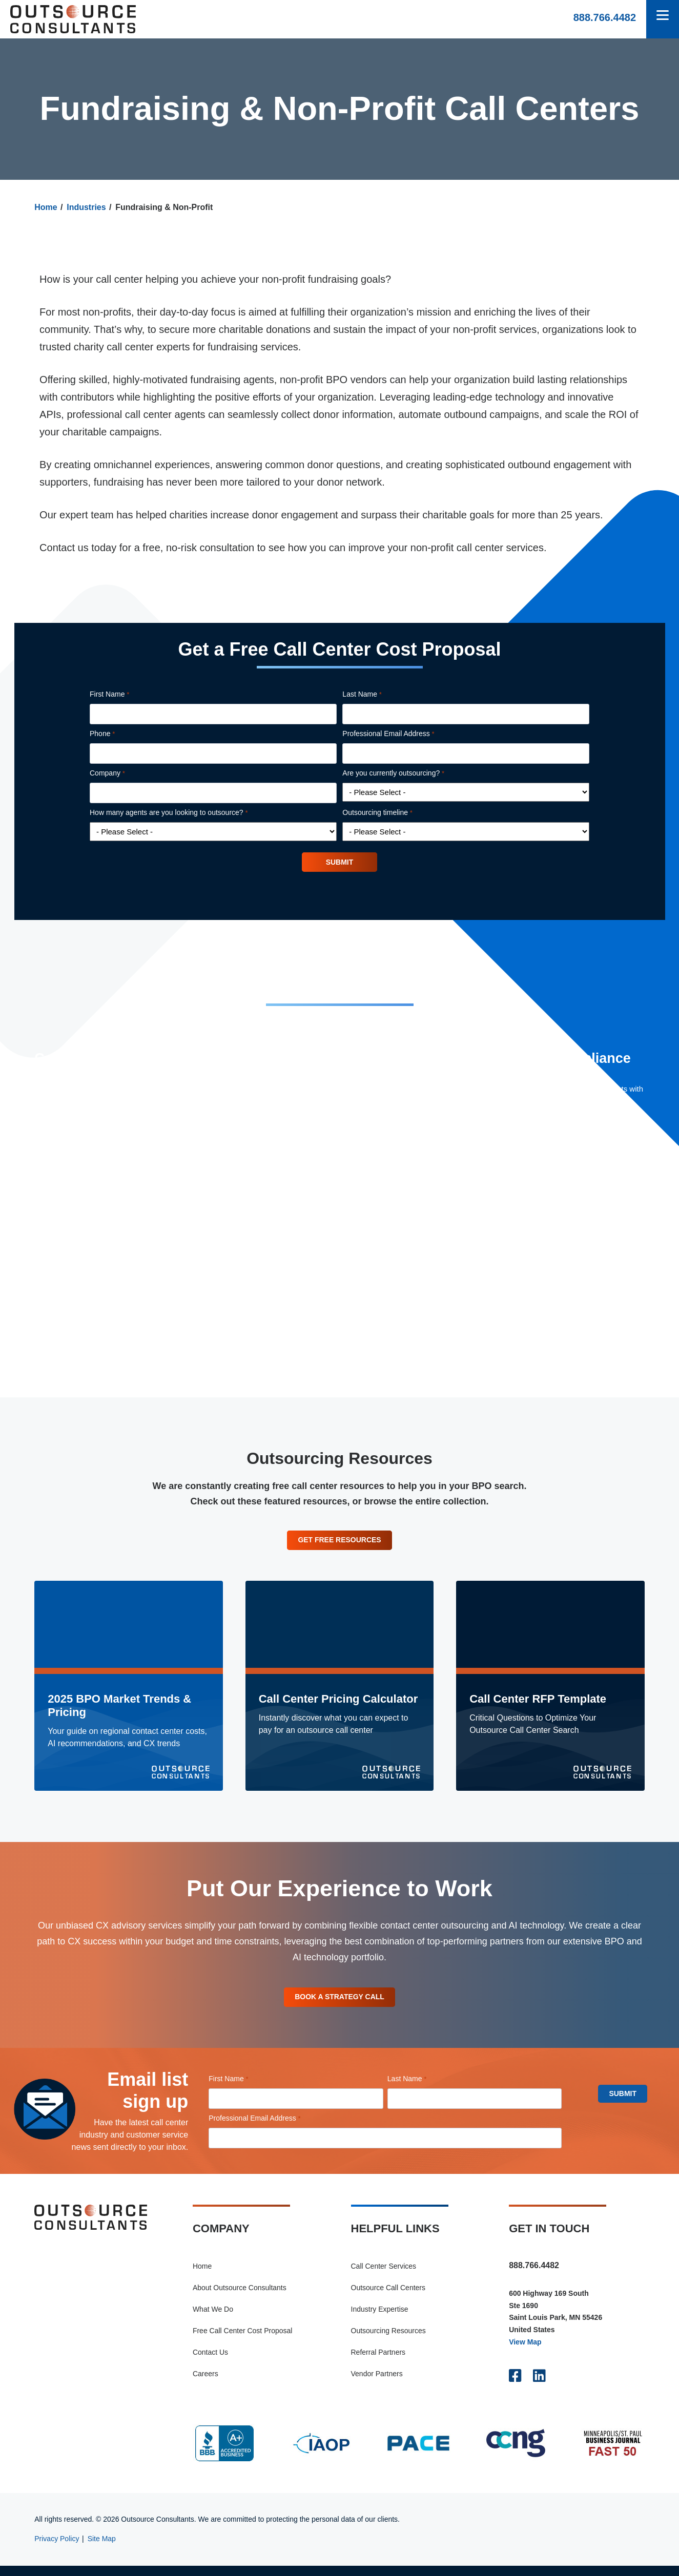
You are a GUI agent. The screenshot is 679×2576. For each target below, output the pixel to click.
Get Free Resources (339, 1543)
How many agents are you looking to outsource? (183, 813)
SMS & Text (295, 1320)
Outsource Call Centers (388, 2297)
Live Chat (291, 1303)
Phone (116, 734)
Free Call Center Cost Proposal (243, 2340)
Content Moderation (309, 1266)
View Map (525, 2352)
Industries (86, 207)
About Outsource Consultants (239, 2297)
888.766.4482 (604, 17)
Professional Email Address (402, 734)
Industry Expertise (379, 2319)
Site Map (102, 2549)
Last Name (376, 694)
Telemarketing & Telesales (319, 1248)
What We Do (213, 2319)
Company (122, 773)
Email (285, 1339)
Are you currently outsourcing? (407, 773)
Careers (205, 2383)
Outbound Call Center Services (328, 1162)
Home (45, 207)
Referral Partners (378, 2362)
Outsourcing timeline (391, 813)
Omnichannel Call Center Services (334, 1180)
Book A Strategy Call (340, 2004)
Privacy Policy (56, 2549)
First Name (124, 694)
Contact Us (210, 2362)
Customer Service (305, 1230)
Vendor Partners (377, 2383)
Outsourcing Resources (388, 2340)
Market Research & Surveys (323, 1284)
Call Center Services (384, 2276)
